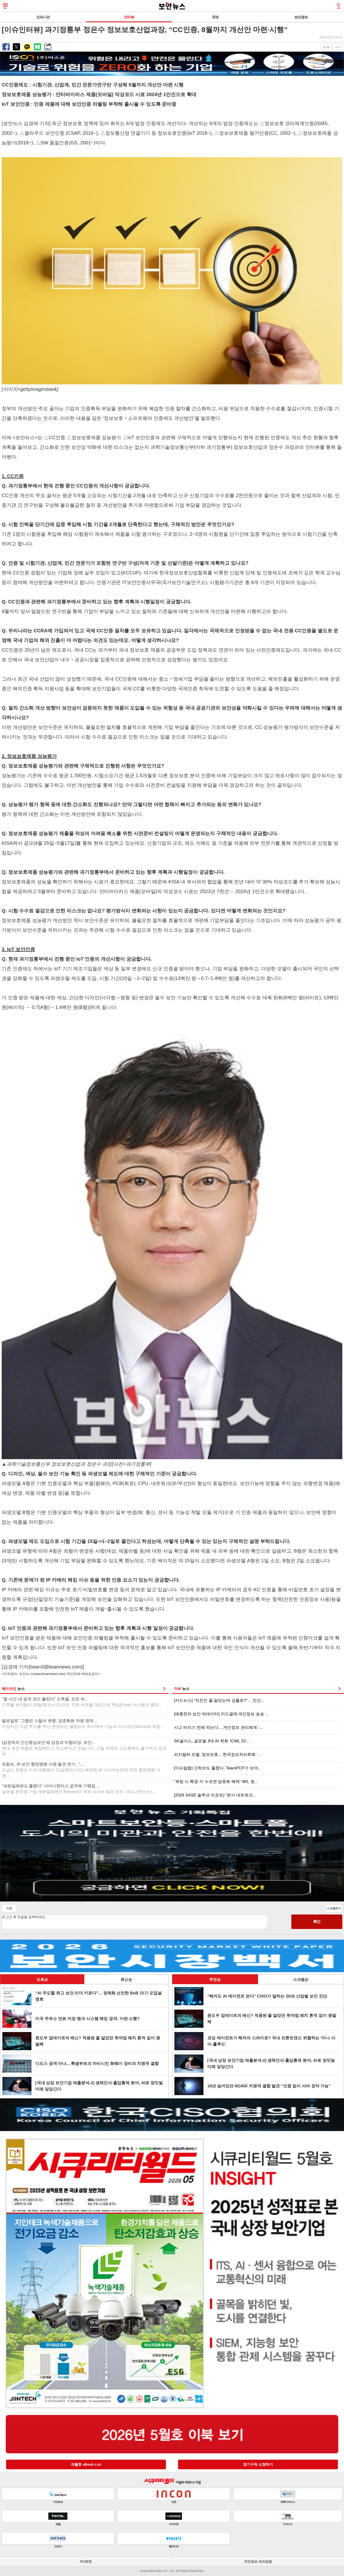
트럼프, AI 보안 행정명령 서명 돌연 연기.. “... (81, 1770)
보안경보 (301, 17)
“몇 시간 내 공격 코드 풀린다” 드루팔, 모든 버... (82, 1702)
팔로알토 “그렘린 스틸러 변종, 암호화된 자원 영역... (83, 1723)
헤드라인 (13, 1689)
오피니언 (43, 17)
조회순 (42, 1980)
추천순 (215, 1980)
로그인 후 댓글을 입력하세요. (135, 1921)
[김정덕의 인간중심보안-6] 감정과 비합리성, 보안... (84, 1748)
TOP (181, 1689)
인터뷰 (129, 17)
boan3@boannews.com (55, 1666)
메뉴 (5, 6)
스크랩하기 (334, 1908)
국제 (215, 17)
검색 (338, 6)
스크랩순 (300, 1980)
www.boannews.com (49, 1674)
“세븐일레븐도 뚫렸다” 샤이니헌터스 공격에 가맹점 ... (79, 1789)
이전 (9, 1908)
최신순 (126, 1980)
